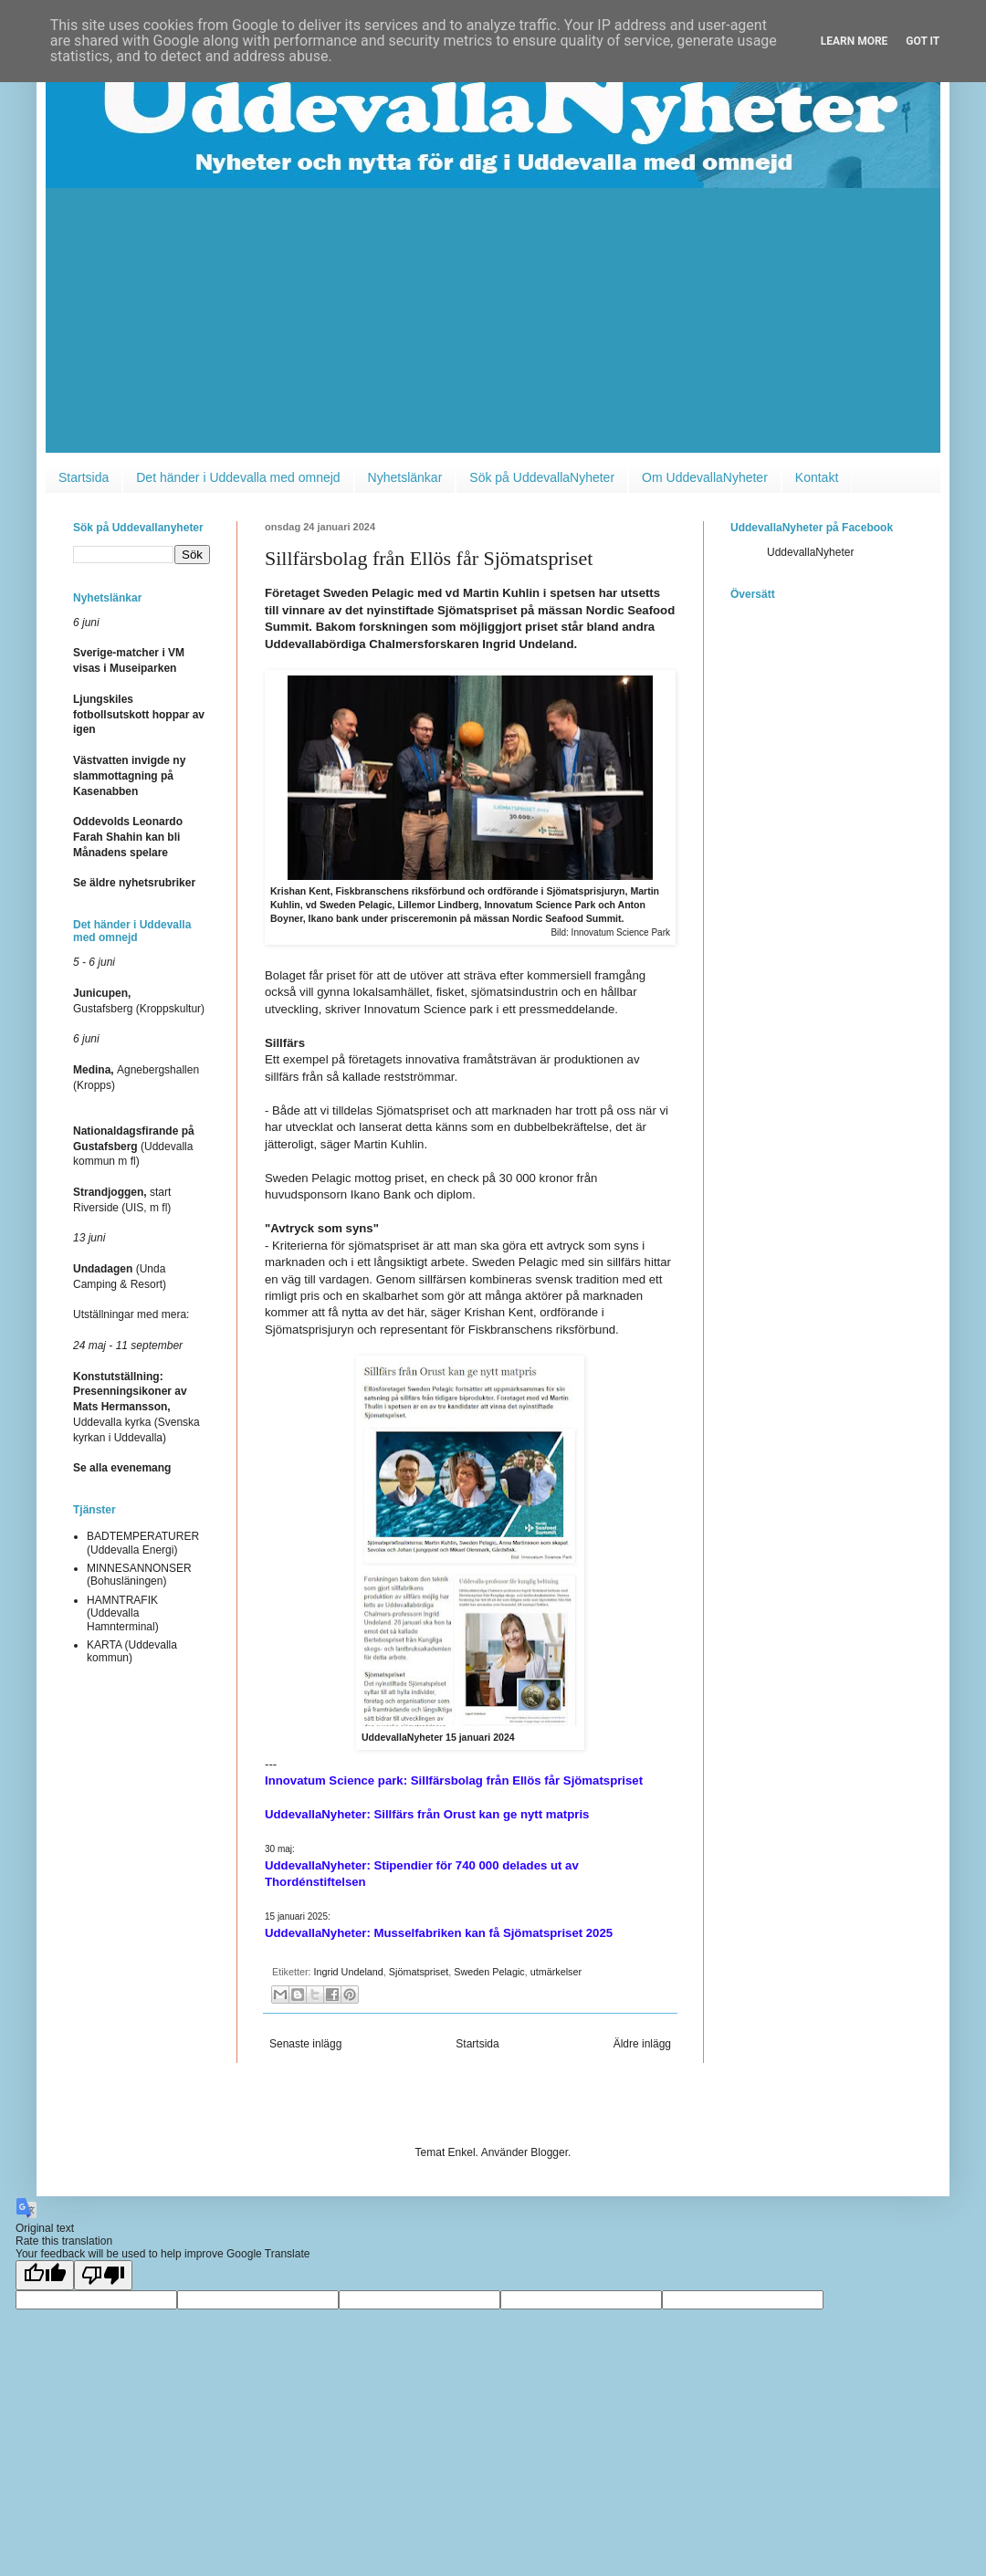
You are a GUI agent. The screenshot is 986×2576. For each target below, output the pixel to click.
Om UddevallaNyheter (705, 477)
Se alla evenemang (122, 1467)
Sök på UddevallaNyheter (541, 477)
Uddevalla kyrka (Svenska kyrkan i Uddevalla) (136, 1407)
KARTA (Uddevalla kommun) (132, 1651)
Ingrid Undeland (348, 1971)
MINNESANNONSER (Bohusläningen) (139, 1574)
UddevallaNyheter (810, 552)
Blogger (549, 2152)
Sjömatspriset (418, 1971)
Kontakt (816, 477)
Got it (922, 41)
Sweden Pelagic (489, 1971)
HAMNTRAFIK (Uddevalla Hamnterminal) (123, 1613)
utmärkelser (556, 1971)
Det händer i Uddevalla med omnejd (238, 477)
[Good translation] (45, 2275)
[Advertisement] (493, 325)
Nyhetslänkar (405, 477)
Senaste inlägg (305, 2043)
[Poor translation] (103, 2275)
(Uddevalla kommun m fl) (133, 1146)
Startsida (83, 477)
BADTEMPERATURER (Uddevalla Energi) (143, 1542)
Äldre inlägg (642, 2043)
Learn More (854, 41)
